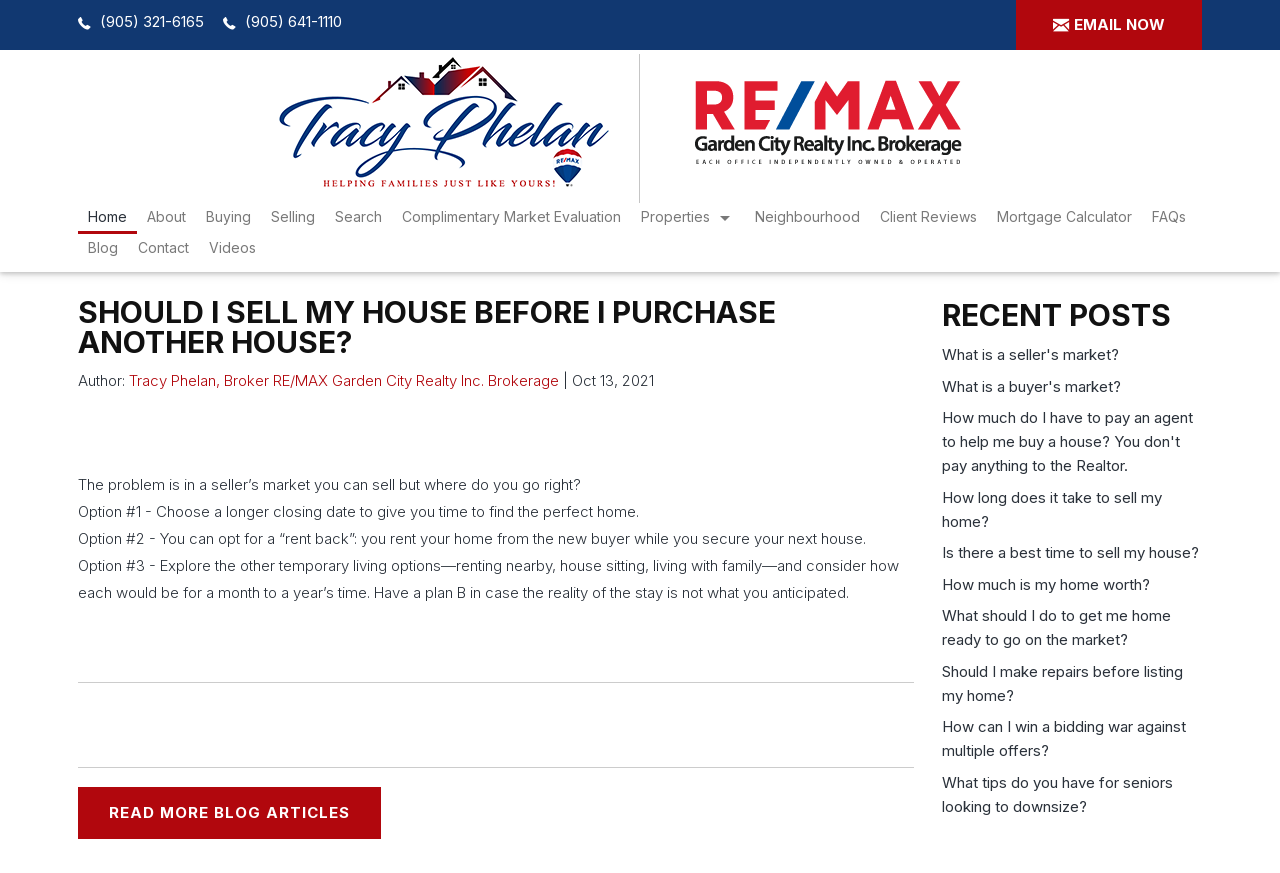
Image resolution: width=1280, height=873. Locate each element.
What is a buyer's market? (1031, 386)
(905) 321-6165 (152, 21)
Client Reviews (928, 216)
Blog (103, 247)
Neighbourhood (807, 216)
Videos (232, 247)
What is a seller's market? (1030, 354)
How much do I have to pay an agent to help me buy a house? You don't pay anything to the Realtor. (1067, 441)
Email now (1119, 24)
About (166, 216)
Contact (163, 247)
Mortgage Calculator (1064, 216)
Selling (293, 216)
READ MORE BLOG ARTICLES (229, 812)
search (358, 216)
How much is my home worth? (1046, 584)
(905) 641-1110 (293, 21)
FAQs (1169, 216)
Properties (675, 216)
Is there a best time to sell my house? (1070, 552)
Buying (228, 216)
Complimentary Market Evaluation (511, 216)
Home (107, 216)
